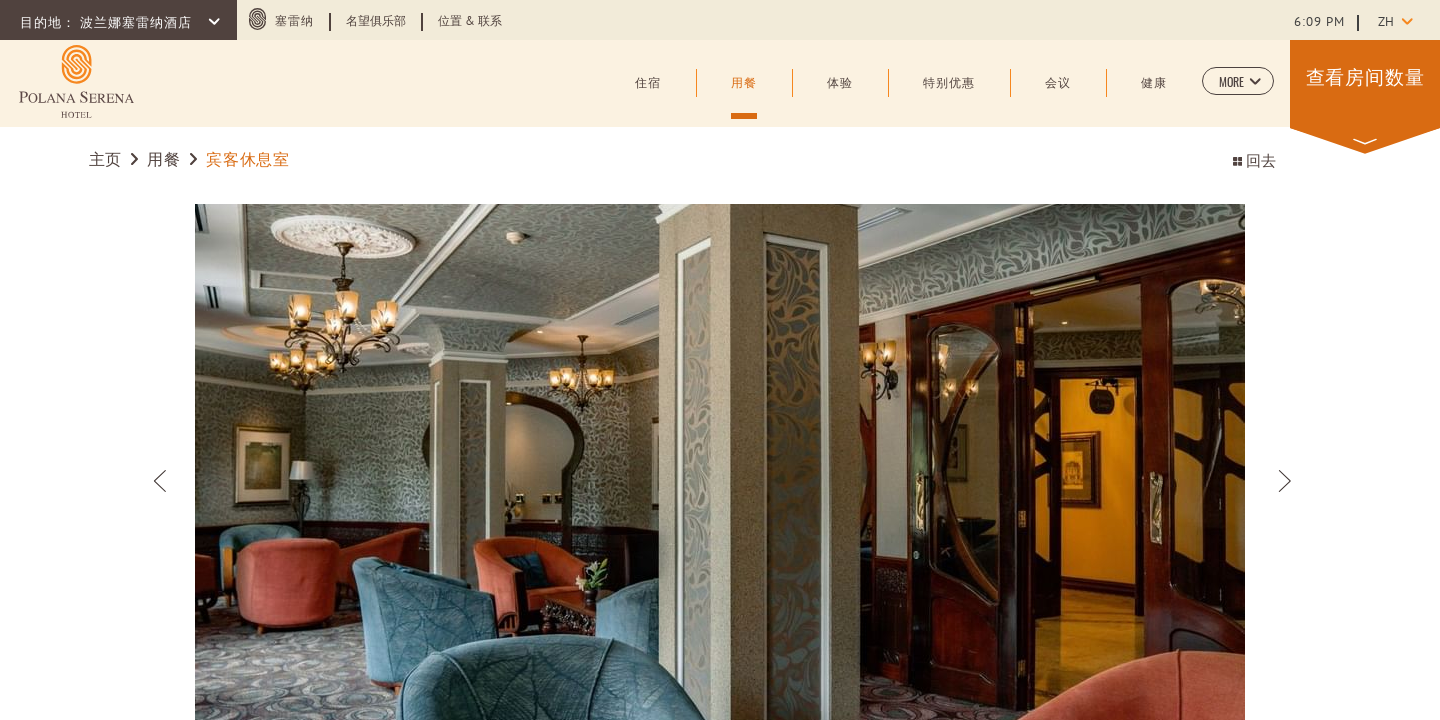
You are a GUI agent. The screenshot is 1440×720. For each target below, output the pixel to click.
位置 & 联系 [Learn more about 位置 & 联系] (470, 22)
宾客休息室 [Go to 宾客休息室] (247, 161)
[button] (1238, 81)
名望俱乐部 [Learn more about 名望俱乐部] (376, 22)
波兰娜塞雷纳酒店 (138, 24)
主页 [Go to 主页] (105, 161)
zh (1386, 23)
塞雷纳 (294, 22)
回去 (1254, 162)
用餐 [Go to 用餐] (163, 161)
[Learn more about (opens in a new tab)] (76, 81)
